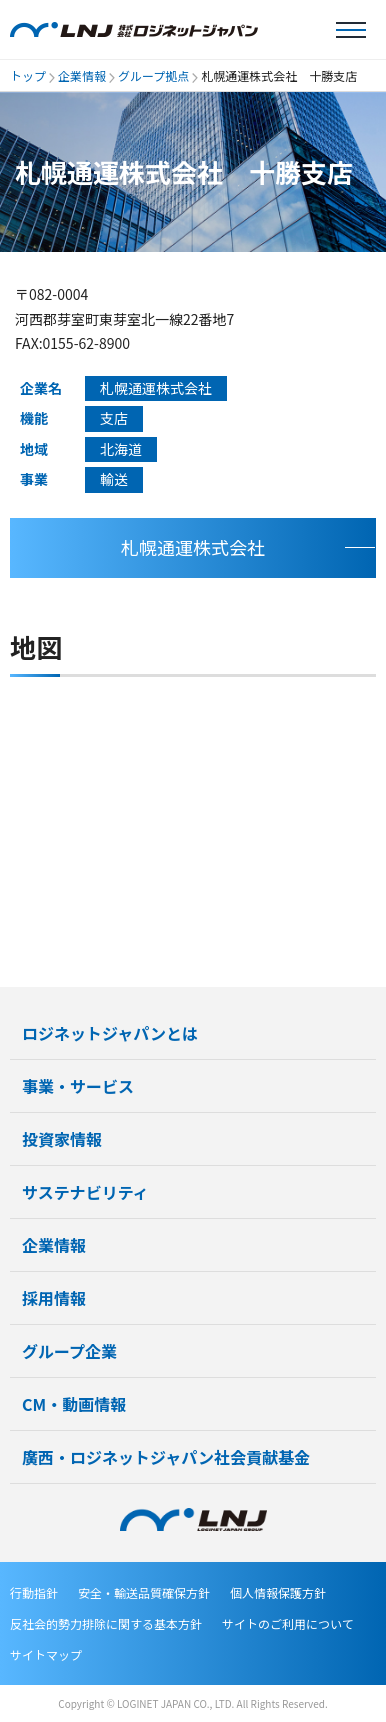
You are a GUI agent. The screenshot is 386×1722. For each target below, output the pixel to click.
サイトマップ (46, 1654)
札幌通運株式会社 (193, 547)
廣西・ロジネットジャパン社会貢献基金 (166, 1457)
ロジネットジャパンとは (110, 1033)
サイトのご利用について (288, 1623)
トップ (28, 75)
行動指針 (34, 1592)
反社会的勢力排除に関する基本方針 (106, 1623)
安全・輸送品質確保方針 (144, 1592)
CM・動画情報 (74, 1404)
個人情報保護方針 (278, 1592)
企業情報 (82, 75)
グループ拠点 (153, 75)
